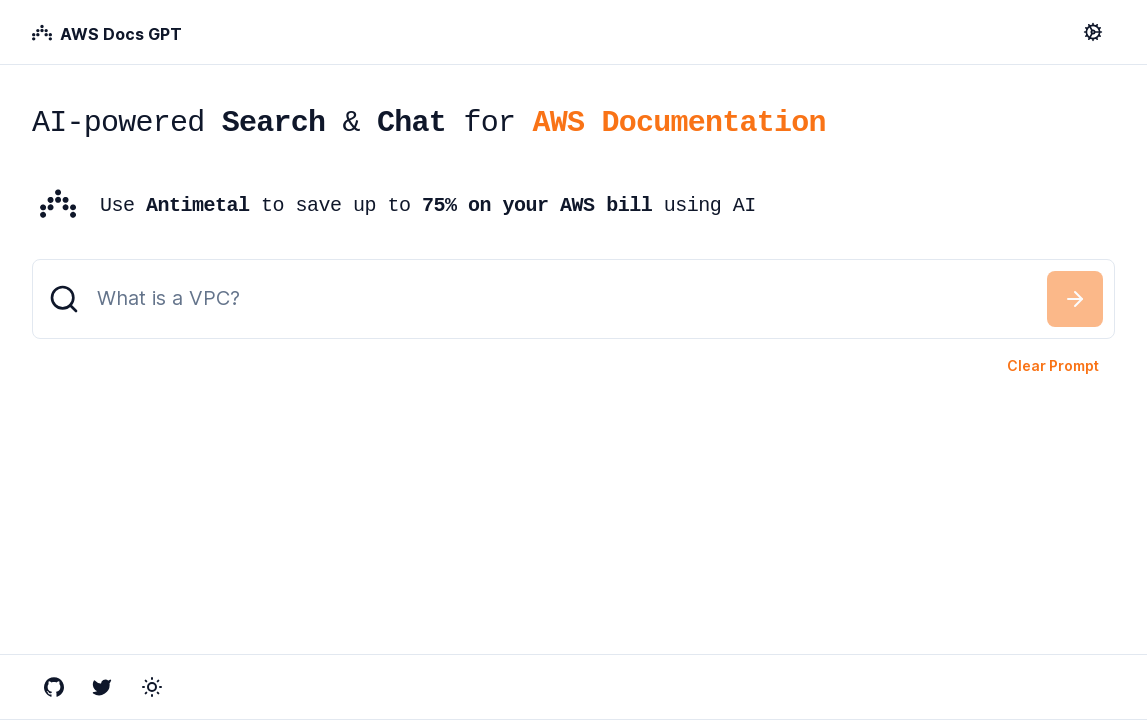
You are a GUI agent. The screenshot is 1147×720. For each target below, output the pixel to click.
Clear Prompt (1053, 365)
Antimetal (198, 205)
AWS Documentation (678, 123)
